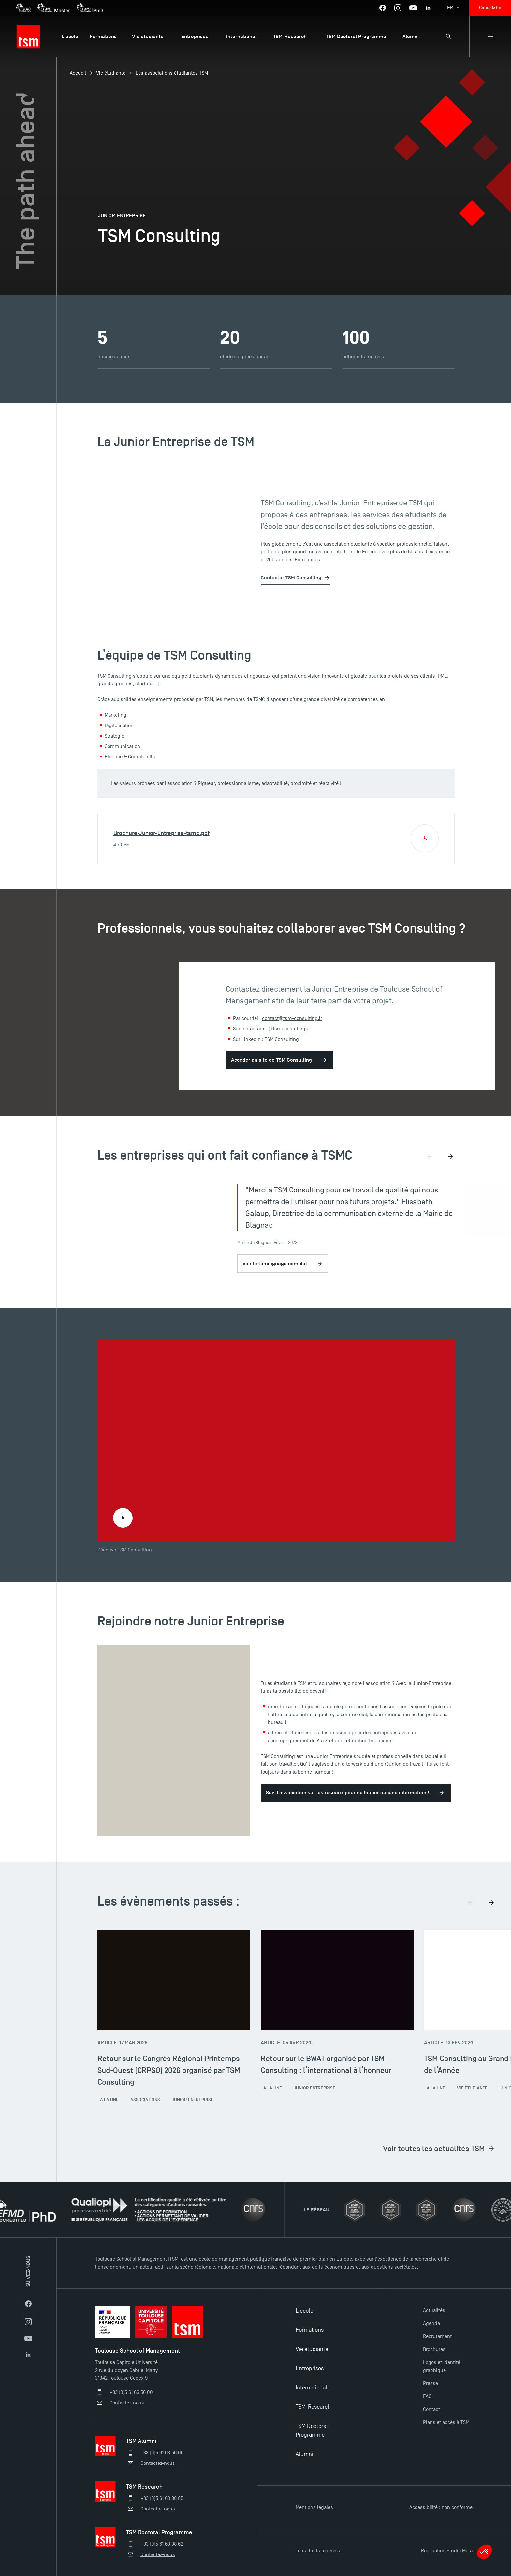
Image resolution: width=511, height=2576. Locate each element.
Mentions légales (314, 2507)
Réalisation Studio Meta (447, 2551)
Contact (431, 2409)
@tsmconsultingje (288, 1029)
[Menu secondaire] (490, 36)
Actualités (434, 2310)
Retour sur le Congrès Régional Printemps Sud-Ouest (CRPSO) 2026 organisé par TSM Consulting (168, 2070)
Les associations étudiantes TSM (172, 73)
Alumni (304, 2454)
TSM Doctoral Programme (312, 2430)
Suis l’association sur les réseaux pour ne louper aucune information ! (347, 1793)
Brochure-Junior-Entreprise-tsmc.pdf (161, 833)
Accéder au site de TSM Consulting (271, 1060)
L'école (304, 2310)
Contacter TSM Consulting (291, 578)
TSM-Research (313, 2407)
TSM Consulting (282, 1039)
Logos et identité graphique (441, 2366)
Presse (430, 2383)
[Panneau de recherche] (448, 36)
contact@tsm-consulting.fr (292, 1018)
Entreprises (310, 2368)
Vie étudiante (110, 73)
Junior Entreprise (192, 2100)
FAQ (427, 2396)
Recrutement (437, 2336)
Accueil (78, 73)
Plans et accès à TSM (446, 2422)
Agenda (431, 2323)
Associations (145, 2100)
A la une (109, 2100)
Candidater (490, 7)
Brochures (434, 2349)
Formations (310, 2330)
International (311, 2387)
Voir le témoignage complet (282, 1263)
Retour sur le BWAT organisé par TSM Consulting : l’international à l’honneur (326, 2064)
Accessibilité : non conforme (441, 2507)
